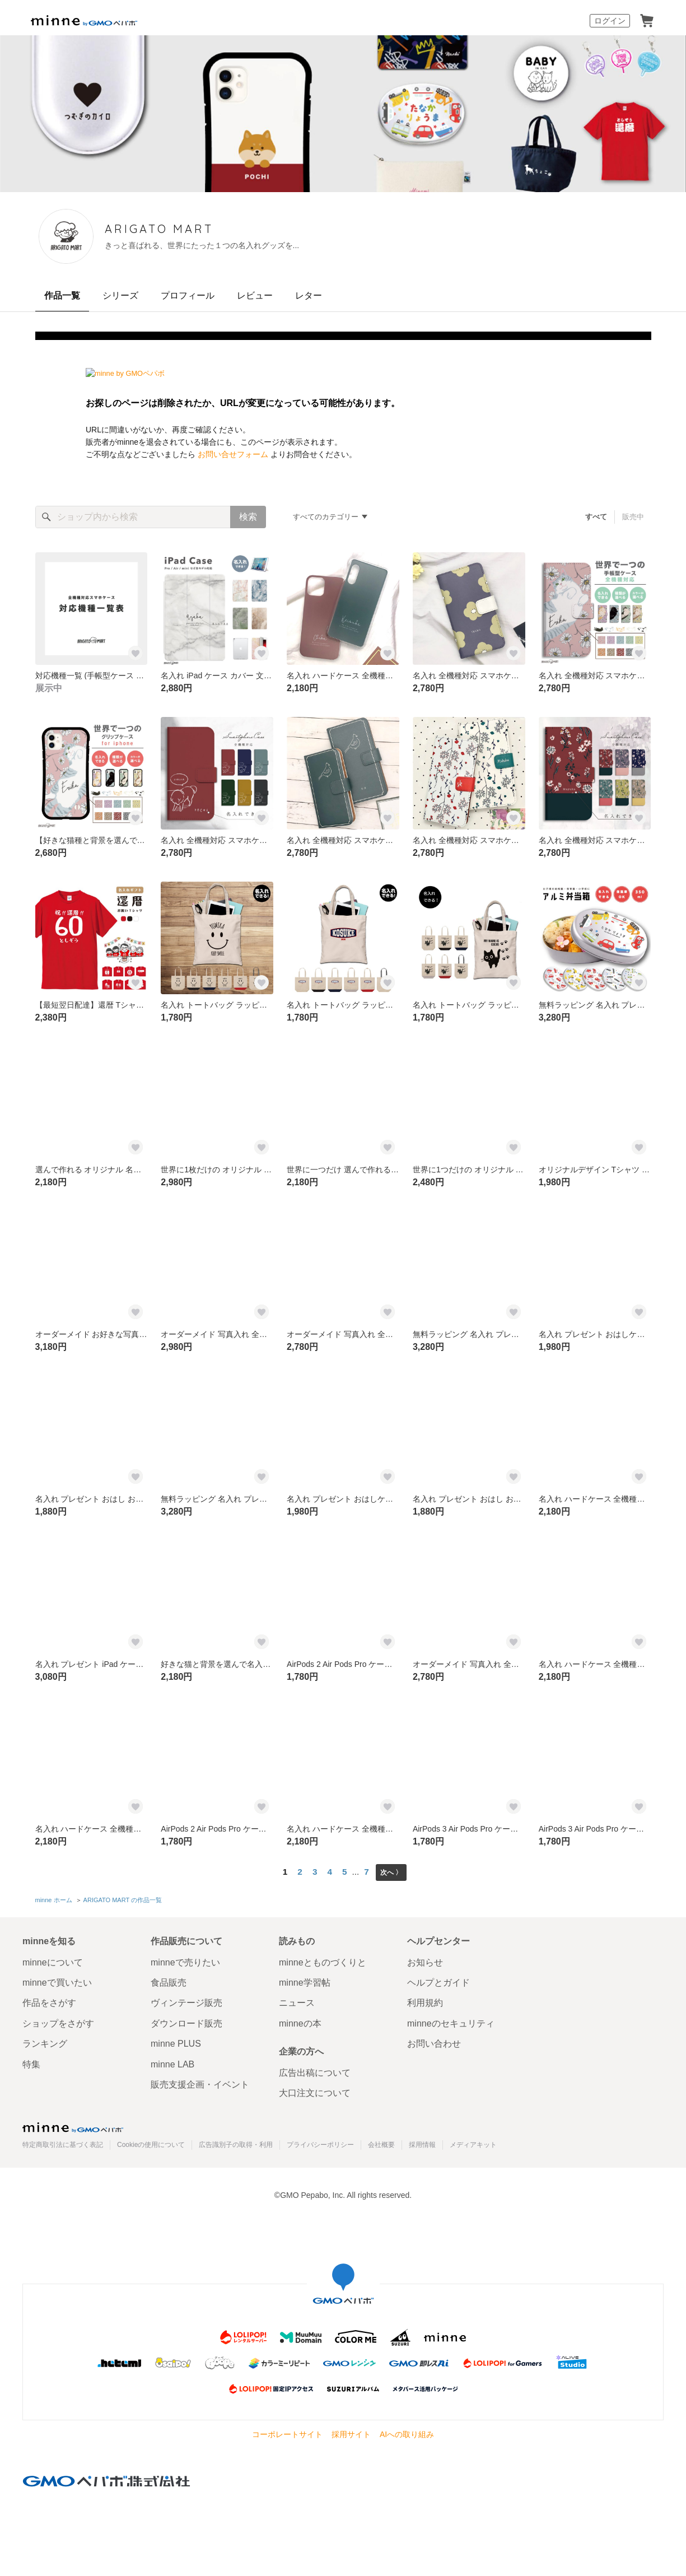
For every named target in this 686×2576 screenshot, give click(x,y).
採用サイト (351, 2432)
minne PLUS (176, 2041)
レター (308, 295)
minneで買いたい (57, 1980)
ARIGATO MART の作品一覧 (122, 1898)
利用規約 (425, 2000)
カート (647, 21)
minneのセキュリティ (450, 2020)
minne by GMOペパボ (84, 21)
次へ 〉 (391, 1871)
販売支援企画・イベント (200, 2081)
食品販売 (168, 1980)
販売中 (633, 517)
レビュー (255, 295)
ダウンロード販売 (186, 2020)
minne (72, 2125)
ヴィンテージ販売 (186, 2000)
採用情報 (422, 2142)
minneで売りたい (185, 1959)
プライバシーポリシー (320, 2142)
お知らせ (425, 1959)
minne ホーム (53, 1898)
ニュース (297, 2000)
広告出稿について (315, 2070)
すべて (596, 517)
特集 (31, 2061)
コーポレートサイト (287, 2432)
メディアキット (473, 2142)
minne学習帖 (304, 1980)
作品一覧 (62, 295)
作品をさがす (49, 2000)
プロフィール (187, 295)
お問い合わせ (434, 2041)
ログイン (610, 20)
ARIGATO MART (212, 229)
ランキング (44, 2041)
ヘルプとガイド (438, 1980)
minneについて (52, 1959)
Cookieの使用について (151, 2142)
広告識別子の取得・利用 (236, 2142)
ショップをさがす (58, 2020)
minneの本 (300, 2020)
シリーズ (120, 295)
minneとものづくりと (322, 1959)
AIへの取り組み (407, 2432)
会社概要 (381, 2142)
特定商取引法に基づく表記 (62, 2142)
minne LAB (172, 2061)
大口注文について (315, 2090)
